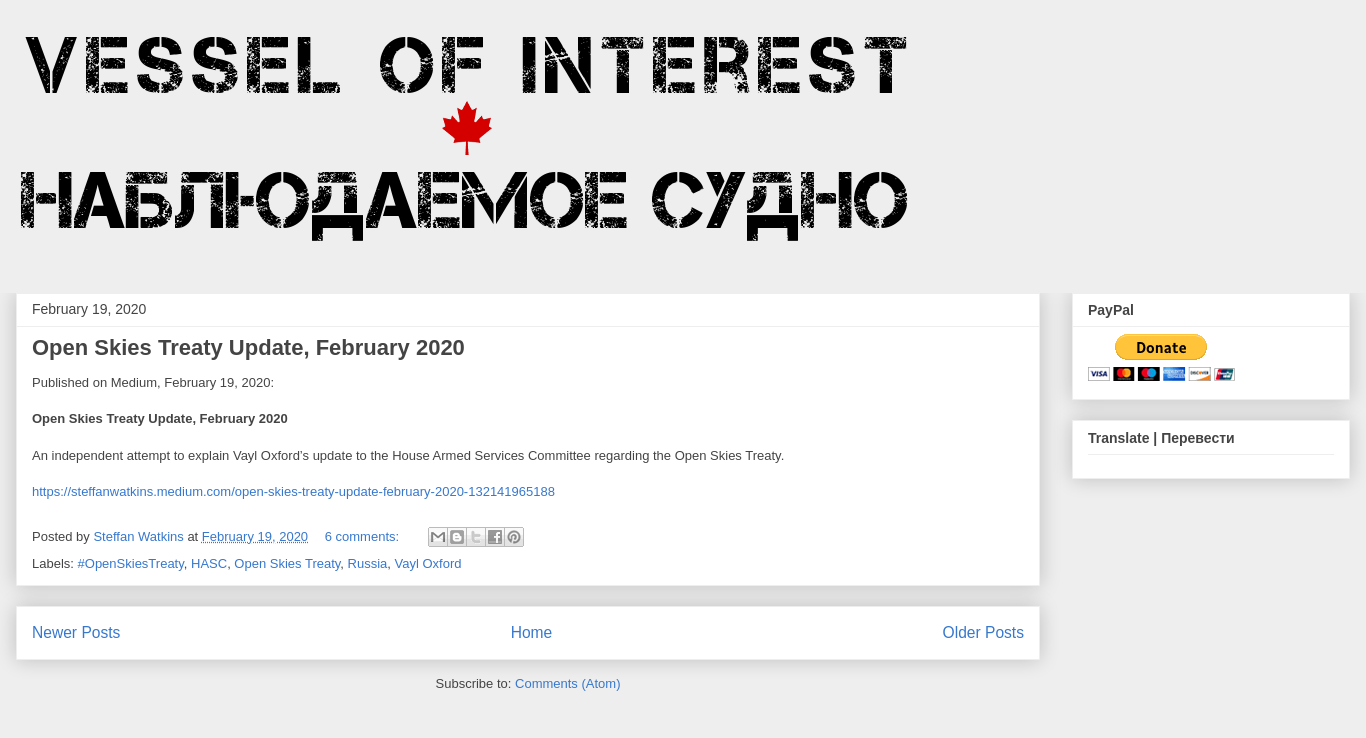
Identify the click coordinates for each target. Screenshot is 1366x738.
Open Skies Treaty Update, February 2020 (248, 347)
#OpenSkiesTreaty (131, 563)
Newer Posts (76, 632)
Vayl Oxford (428, 563)
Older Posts (983, 632)
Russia (368, 563)
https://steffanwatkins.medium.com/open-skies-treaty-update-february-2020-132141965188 (293, 491)
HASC (209, 563)
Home (532, 632)
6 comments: (364, 536)
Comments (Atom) (567, 683)
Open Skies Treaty (287, 563)
